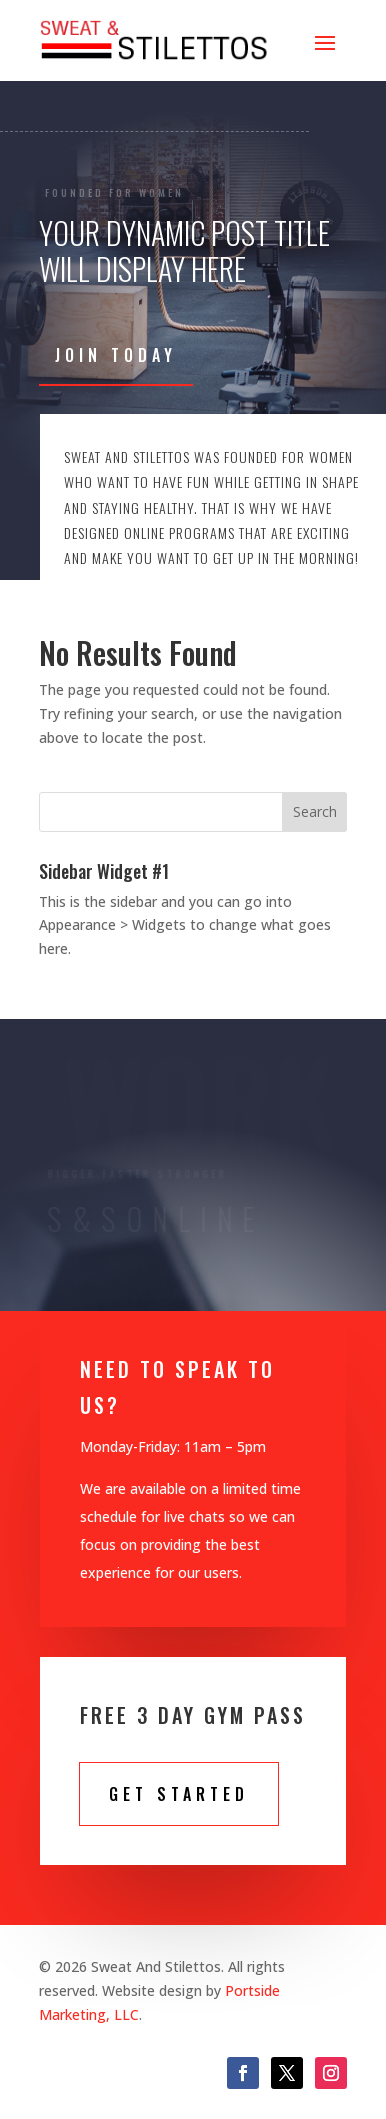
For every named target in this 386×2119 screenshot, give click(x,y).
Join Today (116, 355)
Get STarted (179, 1794)
